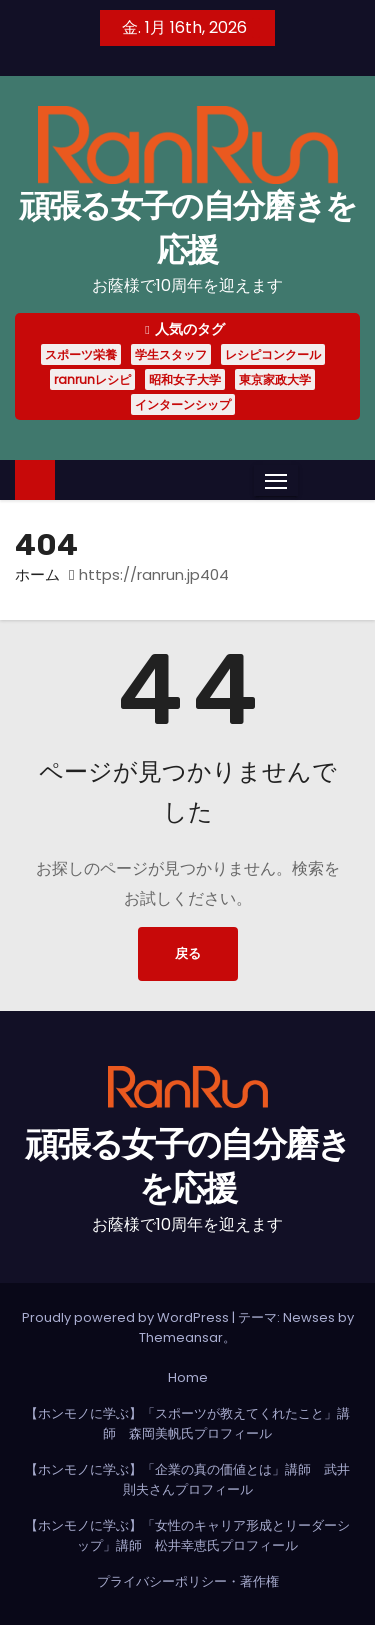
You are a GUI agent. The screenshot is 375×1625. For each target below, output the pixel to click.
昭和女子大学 (185, 379)
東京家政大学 (275, 379)
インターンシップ (183, 404)
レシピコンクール (273, 354)
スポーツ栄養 (81, 354)
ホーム (37, 574)
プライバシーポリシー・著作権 (188, 1581)
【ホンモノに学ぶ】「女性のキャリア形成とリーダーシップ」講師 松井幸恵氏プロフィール (187, 1535)
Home (188, 1377)
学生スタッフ (171, 354)
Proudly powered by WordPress (127, 1317)
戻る (188, 953)
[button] (313, 479)
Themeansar (181, 1337)
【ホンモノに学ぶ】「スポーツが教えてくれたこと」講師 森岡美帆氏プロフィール (187, 1423)
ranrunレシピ (92, 379)
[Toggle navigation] (276, 480)
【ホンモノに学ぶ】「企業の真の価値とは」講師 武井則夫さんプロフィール (187, 1479)
